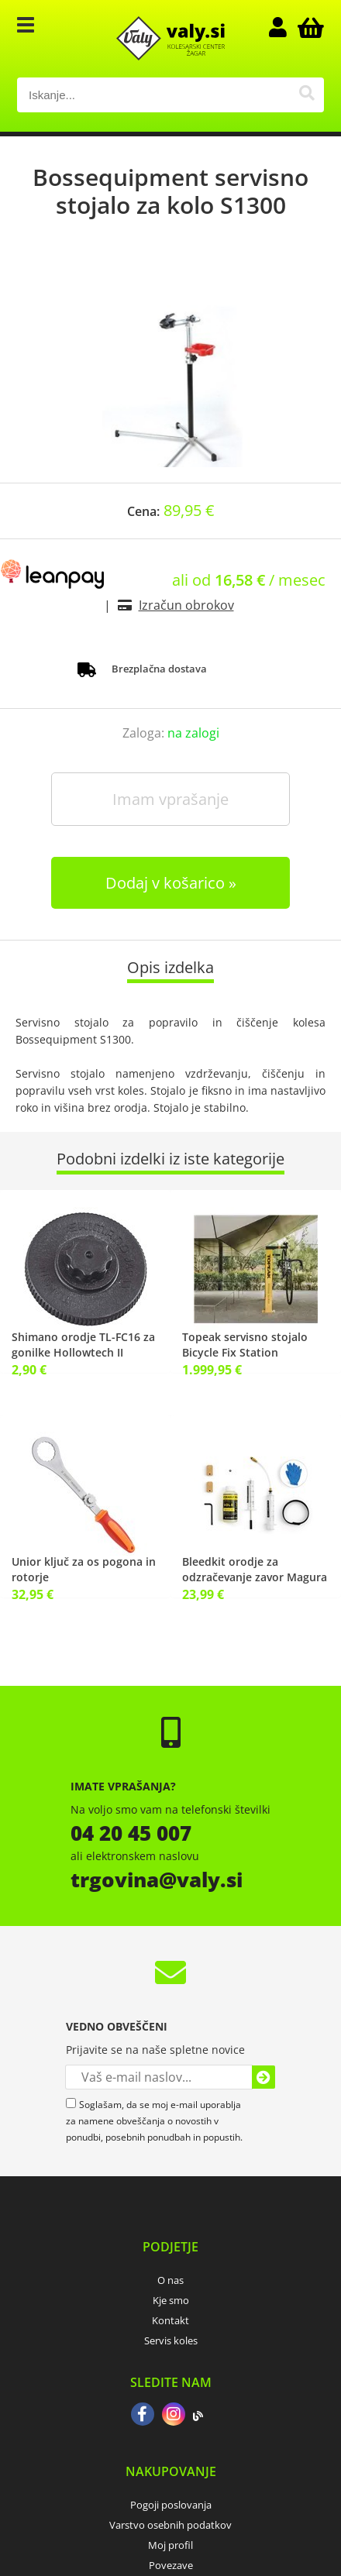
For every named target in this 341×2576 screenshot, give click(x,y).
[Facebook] (142, 2416)
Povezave (171, 2565)
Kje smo (171, 2300)
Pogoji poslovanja (171, 2505)
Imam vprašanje (170, 799)
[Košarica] (308, 27)
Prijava (285, 27)
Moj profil (170, 2545)
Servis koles (171, 2340)
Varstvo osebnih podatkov (170, 2525)
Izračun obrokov (186, 605)
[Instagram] (173, 2416)
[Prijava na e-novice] (263, 2077)
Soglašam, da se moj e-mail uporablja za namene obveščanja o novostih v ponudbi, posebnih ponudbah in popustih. (154, 2121)
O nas (170, 2280)
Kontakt (170, 2320)
